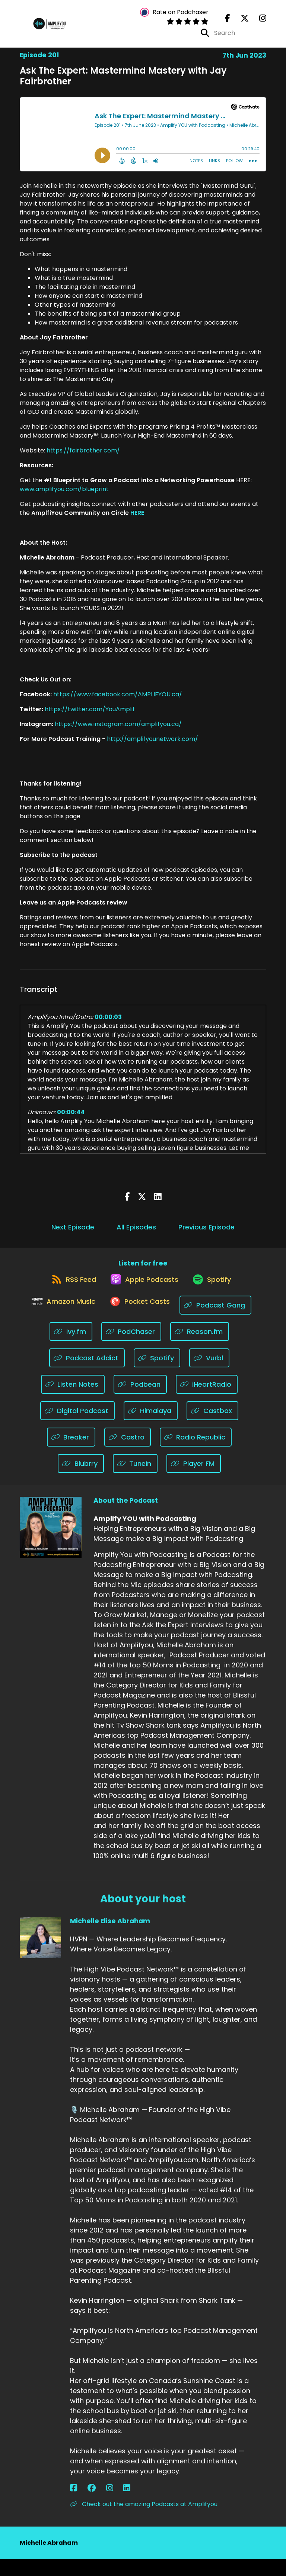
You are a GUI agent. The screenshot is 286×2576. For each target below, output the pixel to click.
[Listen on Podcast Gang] (221, 1321)
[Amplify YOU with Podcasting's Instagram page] (258, 22)
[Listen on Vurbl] (209, 1374)
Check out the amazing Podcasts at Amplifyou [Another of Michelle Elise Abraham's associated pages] (143, 2521)
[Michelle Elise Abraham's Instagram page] (91, 2505)
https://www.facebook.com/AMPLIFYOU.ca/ (117, 701)
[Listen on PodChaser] (131, 1348)
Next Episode (72, 1234)
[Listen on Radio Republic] (196, 1453)
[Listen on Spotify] (215, 1295)
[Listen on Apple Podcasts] (142, 1295)
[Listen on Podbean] (140, 1401)
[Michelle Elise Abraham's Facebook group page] (83, 2505)
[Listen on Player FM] (193, 1480)
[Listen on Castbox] (212, 1427)
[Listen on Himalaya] (151, 1427)
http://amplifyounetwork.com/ (152, 746)
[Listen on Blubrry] (81, 1480)
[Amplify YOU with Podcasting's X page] (240, 22)
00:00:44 (71, 1119)
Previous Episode (206, 1234)
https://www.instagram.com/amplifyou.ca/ (117, 731)
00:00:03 (108, 1024)
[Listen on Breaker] (71, 1453)
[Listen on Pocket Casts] (140, 1321)
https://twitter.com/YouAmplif (89, 716)
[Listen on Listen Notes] (73, 1401)
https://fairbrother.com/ (83, 458)
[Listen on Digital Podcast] (77, 1427)
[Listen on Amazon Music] (59, 1321)
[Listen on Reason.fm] (199, 1348)
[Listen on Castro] (127, 1453)
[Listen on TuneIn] (135, 1480)
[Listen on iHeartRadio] (207, 1401)
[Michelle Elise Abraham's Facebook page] (73, 2505)
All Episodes (136, 1234)
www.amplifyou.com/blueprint (64, 496)
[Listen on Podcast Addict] (87, 1374)
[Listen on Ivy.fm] (71, 1348)
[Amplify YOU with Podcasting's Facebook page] (227, 22)
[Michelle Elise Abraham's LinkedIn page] (100, 2505)
